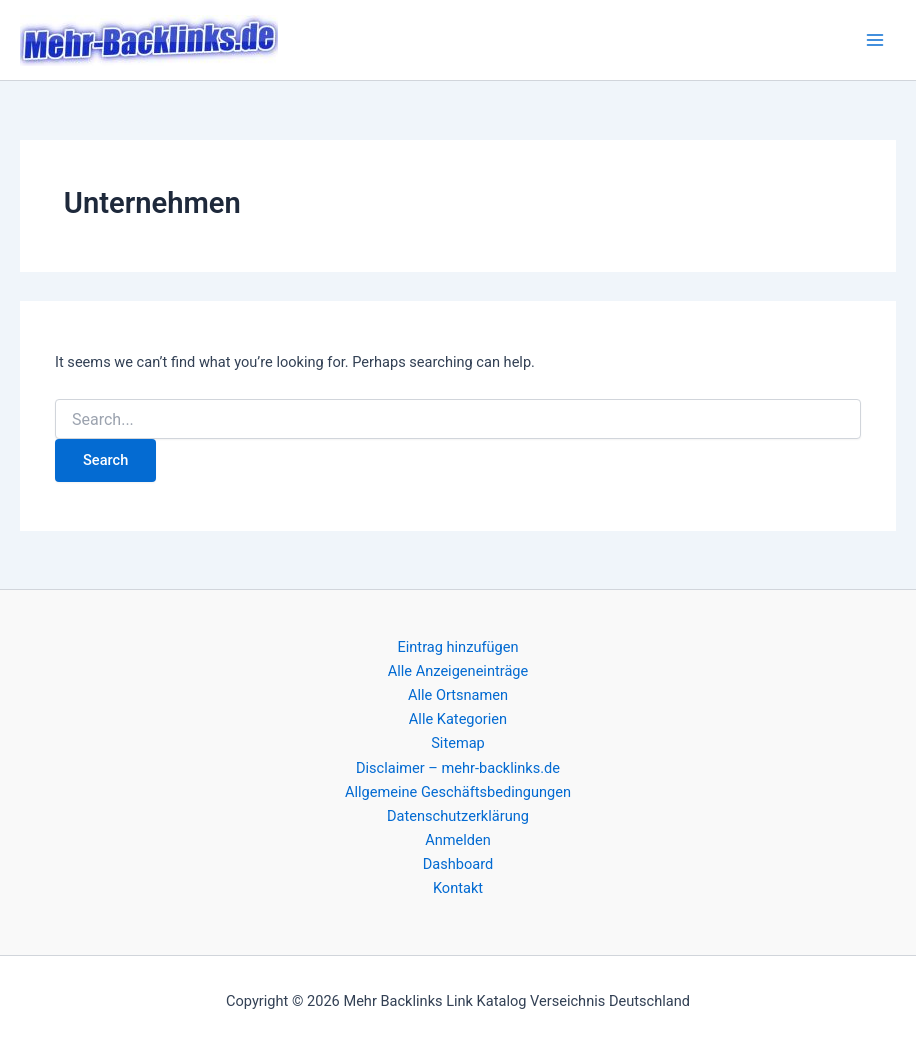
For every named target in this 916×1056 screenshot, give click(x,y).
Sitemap (458, 743)
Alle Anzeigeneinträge (458, 671)
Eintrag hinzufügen (457, 647)
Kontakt (458, 888)
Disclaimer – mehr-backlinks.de (458, 768)
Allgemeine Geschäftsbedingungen (458, 792)
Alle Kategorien (458, 719)
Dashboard (458, 864)
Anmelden (458, 840)
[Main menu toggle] (875, 40)
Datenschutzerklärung (458, 816)
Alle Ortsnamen (458, 695)
